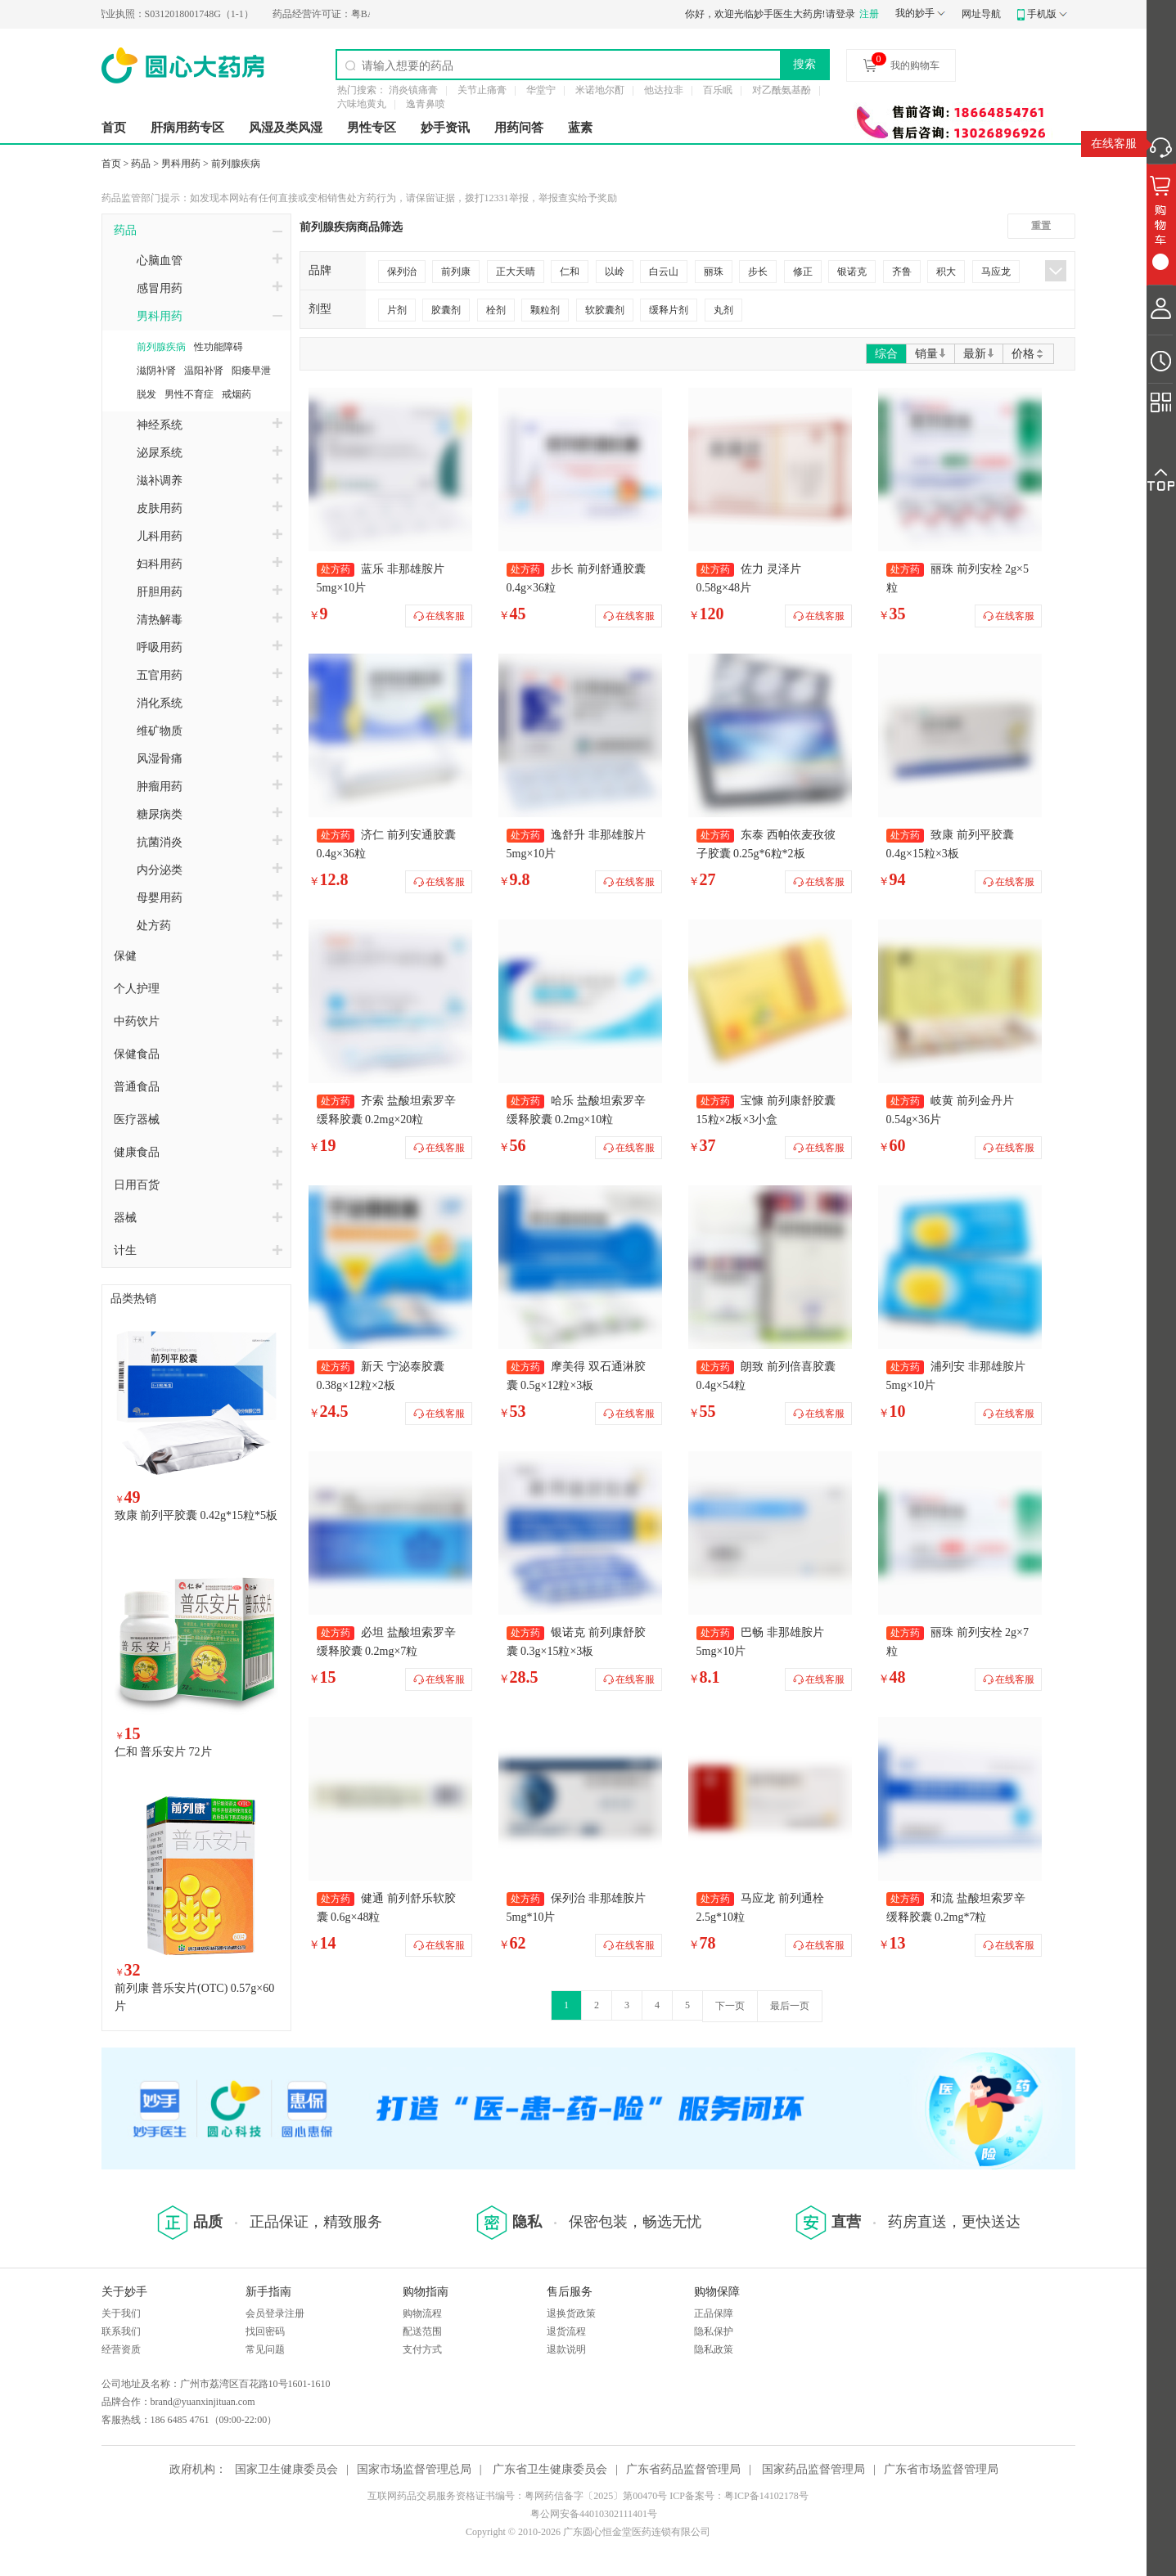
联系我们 (121, 2331)
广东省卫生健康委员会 (550, 2469)
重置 (1041, 226)
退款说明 (566, 2349)
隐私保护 (713, 2331)
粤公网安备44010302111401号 (593, 2514)
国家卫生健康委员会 (286, 2469)
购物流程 (422, 2313)
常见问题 (265, 2349)
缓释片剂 (668, 310)
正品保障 (713, 2313)
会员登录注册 (275, 2313)
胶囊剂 (446, 310)
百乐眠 (717, 90)
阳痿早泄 (251, 370)
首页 (113, 127)
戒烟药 (236, 394)
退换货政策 (571, 2313)
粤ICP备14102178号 (766, 2496)
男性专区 (371, 127)
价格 (1028, 354)
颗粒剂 (545, 310)
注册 (869, 14)
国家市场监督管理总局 (414, 2469)
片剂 (397, 310)
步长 (758, 271)
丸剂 (723, 310)
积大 (946, 271)
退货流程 (566, 2331)
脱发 (146, 394)
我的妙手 (915, 13)
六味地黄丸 (361, 104)
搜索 (804, 63)
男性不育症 (189, 394)
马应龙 (996, 271)
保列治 (402, 271)
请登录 (840, 14)
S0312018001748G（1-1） (210, 14)
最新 (978, 354)
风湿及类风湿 (285, 127)
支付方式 (422, 2349)
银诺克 (852, 271)
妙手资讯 (445, 127)
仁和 (569, 271)
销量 (930, 354)
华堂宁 (541, 90)
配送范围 (422, 2331)
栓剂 (496, 310)
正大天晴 (515, 271)
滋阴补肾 (156, 370)
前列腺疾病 (235, 163)
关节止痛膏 (482, 90)
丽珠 (713, 271)
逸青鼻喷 (425, 104)
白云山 (663, 271)
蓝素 (580, 127)
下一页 (730, 2006)
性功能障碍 (218, 347)
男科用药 (181, 163)
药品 (141, 163)
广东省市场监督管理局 (941, 2469)
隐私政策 (713, 2349)
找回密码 (265, 2331)
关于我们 (121, 2313)
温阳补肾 (203, 370)
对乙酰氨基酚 (781, 90)
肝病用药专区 (187, 127)
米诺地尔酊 (599, 90)
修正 (803, 271)
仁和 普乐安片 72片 (163, 1752)
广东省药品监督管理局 (683, 2469)
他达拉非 (663, 90)
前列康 (456, 271)
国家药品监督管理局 (813, 2469)
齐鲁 (902, 271)
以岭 (614, 271)
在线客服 (1114, 143)
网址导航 (981, 14)
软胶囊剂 (604, 310)
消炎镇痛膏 (413, 90)
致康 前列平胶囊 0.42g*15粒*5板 (196, 1515)
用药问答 (518, 127)
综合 (886, 354)
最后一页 (789, 2006)
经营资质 (121, 2349)
